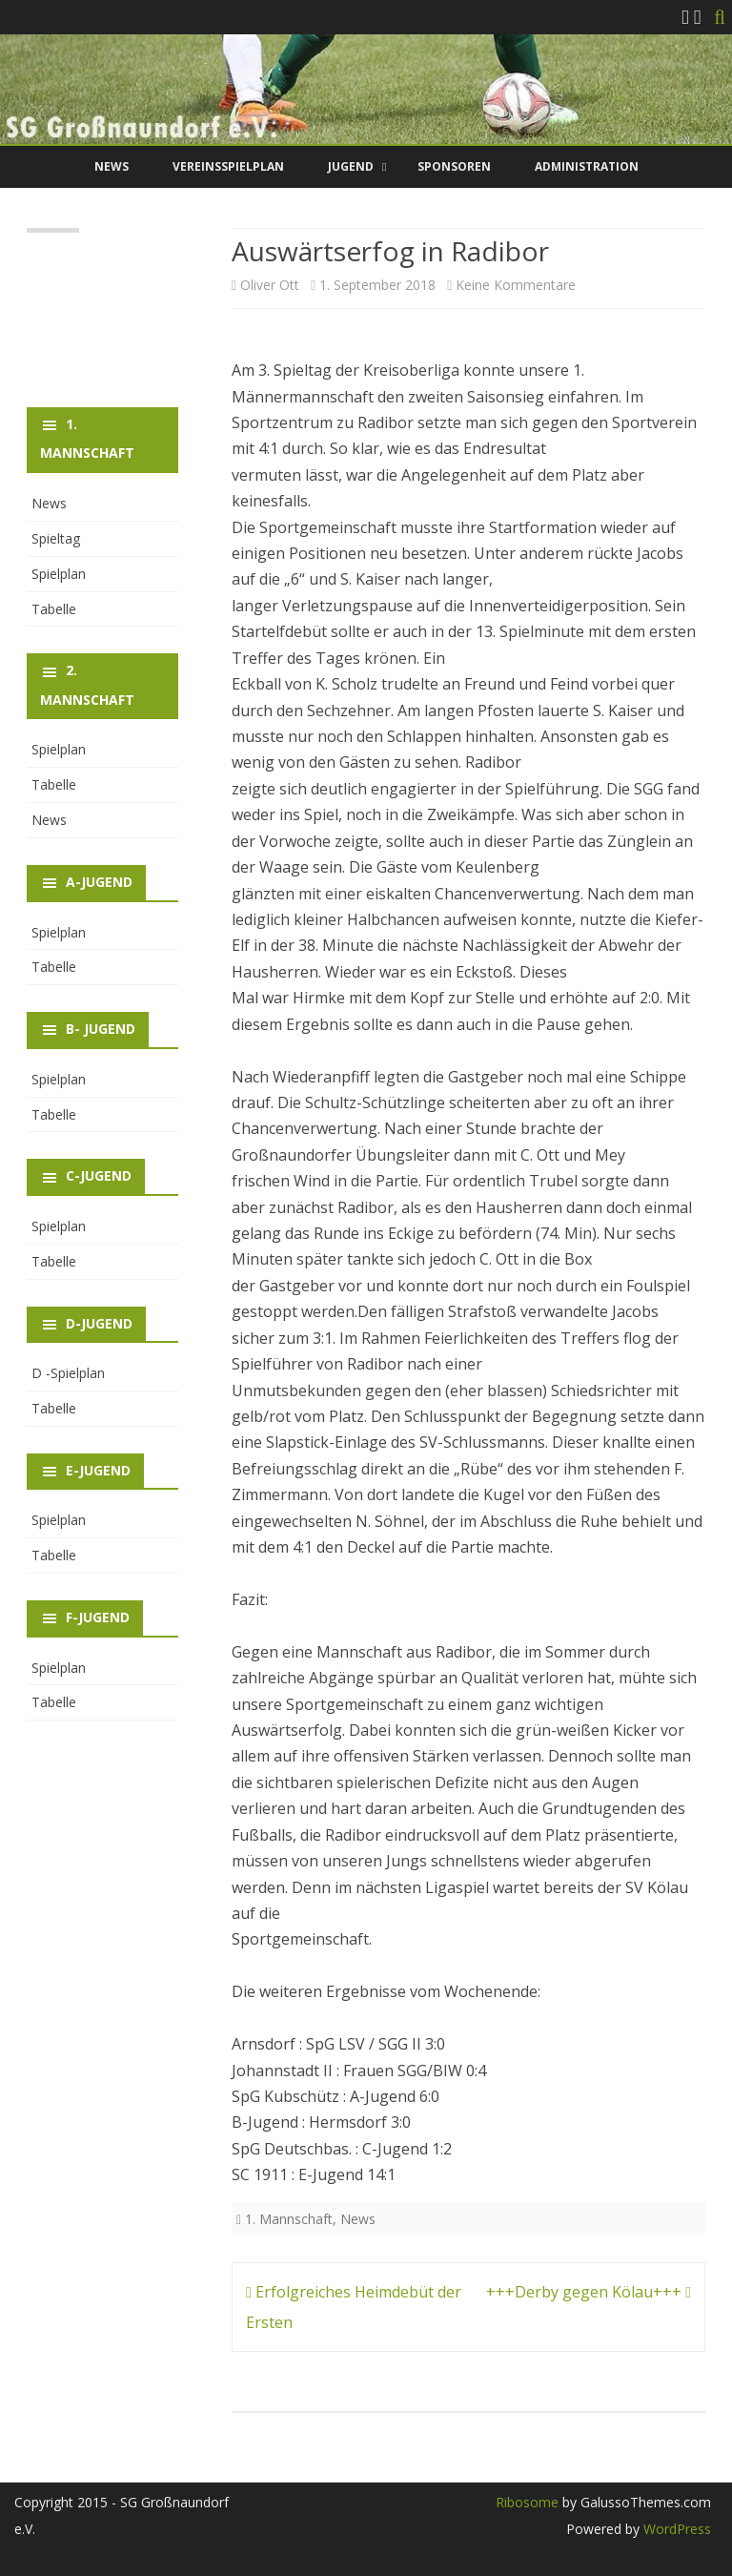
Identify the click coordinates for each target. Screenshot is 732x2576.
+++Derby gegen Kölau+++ (588, 2291)
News (111, 166)
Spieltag (55, 538)
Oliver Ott (269, 285)
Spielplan (58, 574)
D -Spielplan (68, 1373)
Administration (587, 166)
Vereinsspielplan (228, 166)
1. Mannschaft (289, 2219)
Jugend (351, 166)
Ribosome (527, 2502)
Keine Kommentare (516, 285)
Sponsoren (454, 166)
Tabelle (53, 609)
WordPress (675, 2529)
